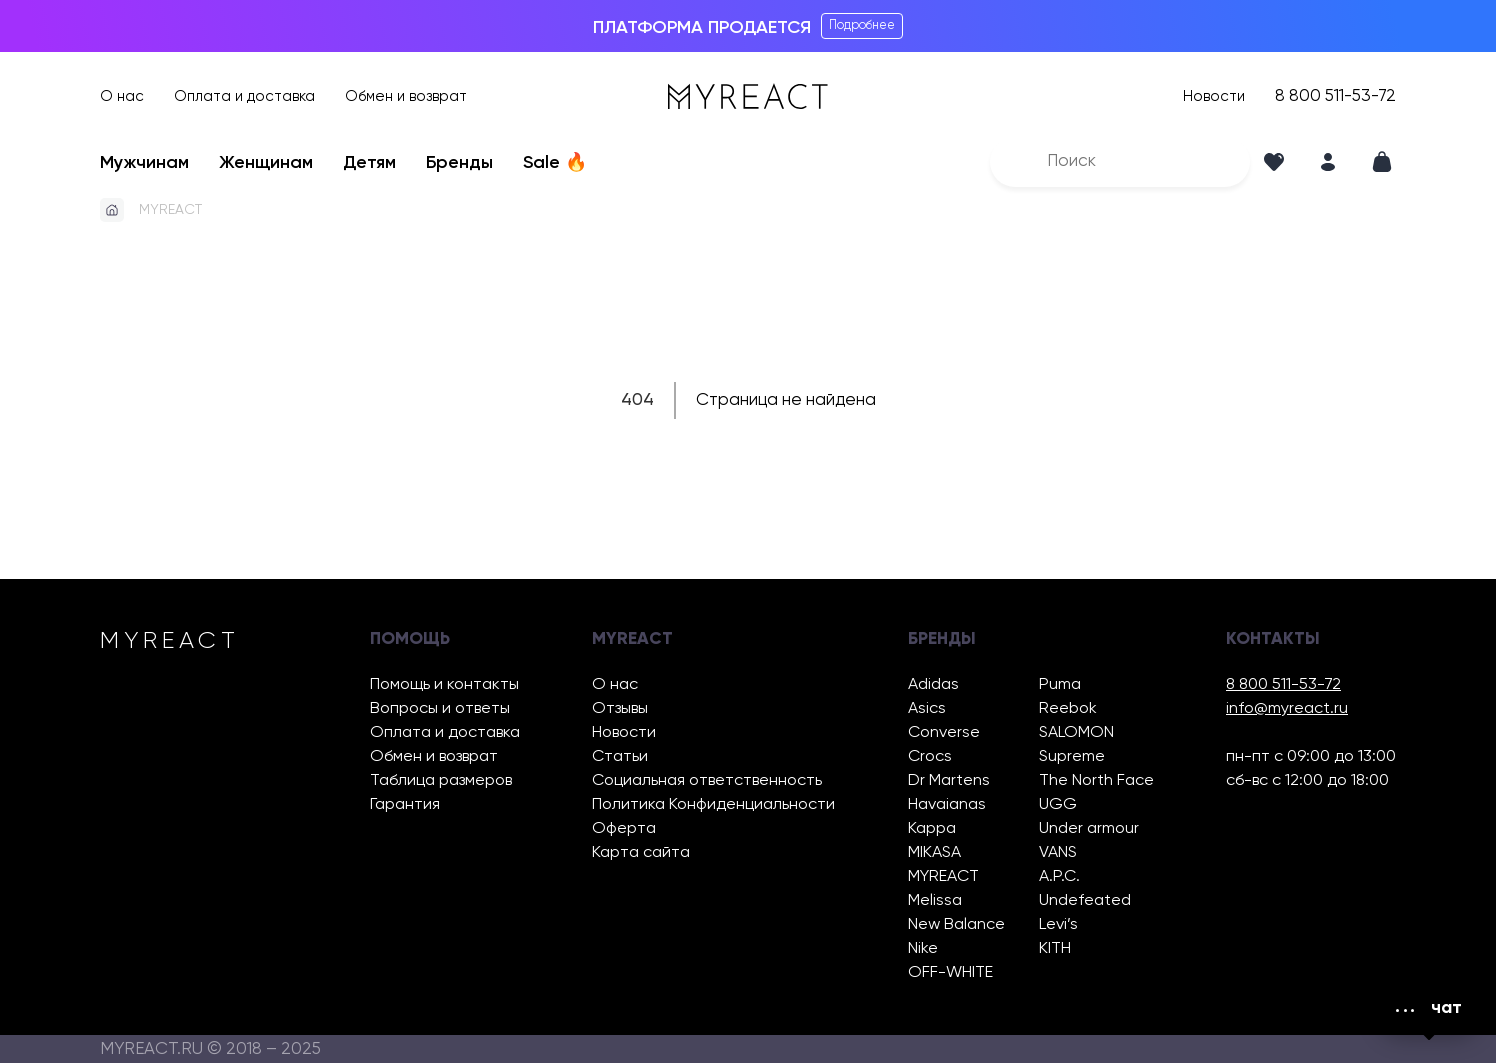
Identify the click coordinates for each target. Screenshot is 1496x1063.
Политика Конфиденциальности (713, 804)
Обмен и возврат (406, 96)
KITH (1055, 948)
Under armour (1089, 828)
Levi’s (1058, 924)
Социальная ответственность (707, 780)
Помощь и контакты (444, 684)
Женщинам (266, 163)
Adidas (933, 684)
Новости (1214, 96)
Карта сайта (641, 852)
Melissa (935, 900)
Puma (1060, 684)
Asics (927, 708)
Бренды (459, 163)
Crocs (930, 756)
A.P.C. (1059, 876)
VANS (1058, 852)
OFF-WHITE (950, 972)
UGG (1058, 804)
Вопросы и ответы (440, 708)
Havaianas (947, 804)
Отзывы (620, 708)
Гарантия (405, 804)
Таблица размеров (441, 780)
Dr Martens (949, 780)
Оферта (624, 828)
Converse (944, 732)
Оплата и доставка (244, 96)
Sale (555, 163)
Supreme (1072, 756)
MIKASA (934, 852)
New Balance (956, 924)
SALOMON (1076, 732)
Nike (923, 948)
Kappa (932, 828)
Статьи (620, 756)
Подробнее (862, 25)
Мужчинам (144, 163)
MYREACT (170, 210)
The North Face (1096, 780)
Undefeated (1085, 900)
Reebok (1068, 708)
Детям (369, 163)
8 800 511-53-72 (1335, 96)
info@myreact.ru (1287, 708)
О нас (122, 96)
